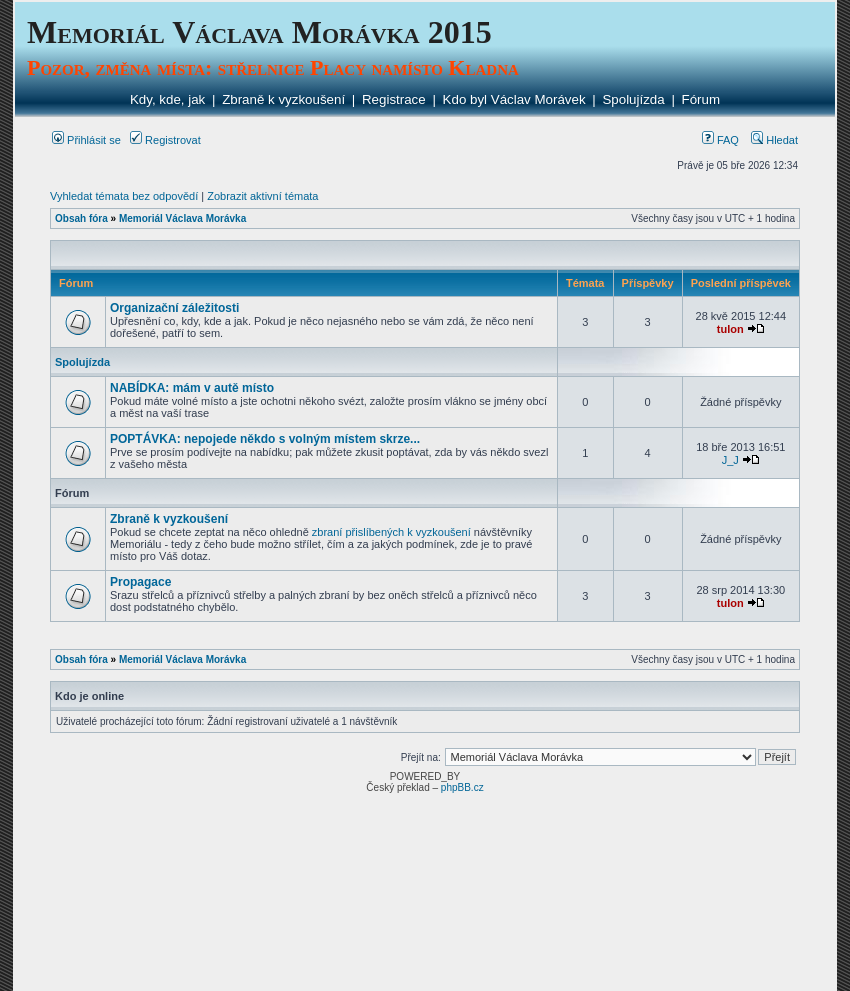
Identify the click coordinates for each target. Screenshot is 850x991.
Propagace (140, 582)
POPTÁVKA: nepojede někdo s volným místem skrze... (265, 439)
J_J (730, 460)
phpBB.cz (462, 787)
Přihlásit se (86, 140)
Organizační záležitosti (174, 308)
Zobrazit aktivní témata (262, 196)
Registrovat (165, 140)
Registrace (394, 99)
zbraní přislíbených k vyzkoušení (391, 532)
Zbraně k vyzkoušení (283, 99)
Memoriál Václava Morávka (182, 218)
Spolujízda (633, 99)
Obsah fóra (81, 218)
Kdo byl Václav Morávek (514, 99)
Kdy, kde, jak (167, 99)
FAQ (720, 140)
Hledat (774, 140)
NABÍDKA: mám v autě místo (192, 388)
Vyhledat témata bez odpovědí (124, 196)
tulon (730, 329)
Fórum (701, 99)
